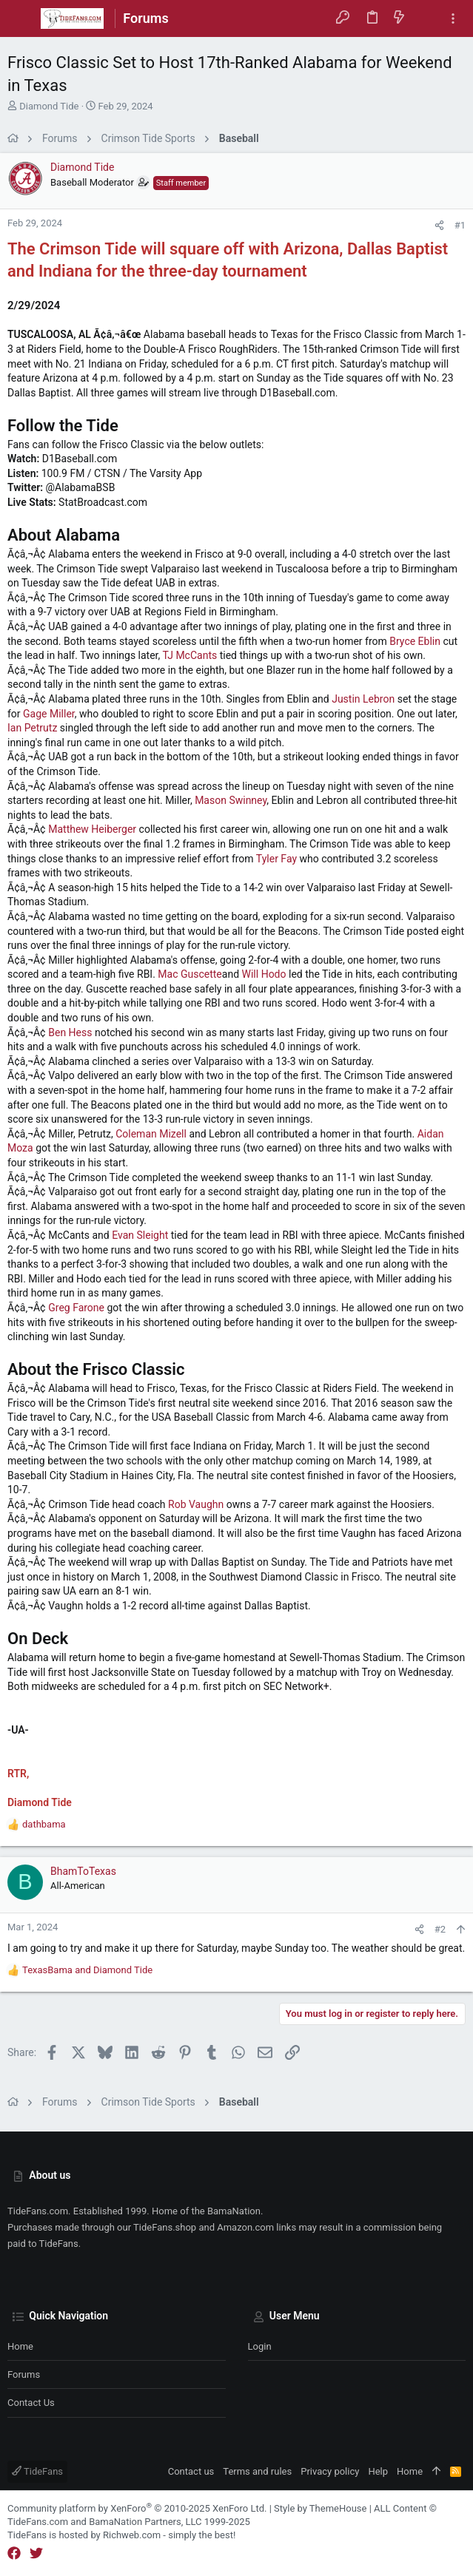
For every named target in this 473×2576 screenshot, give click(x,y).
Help (378, 2471)
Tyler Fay (276, 859)
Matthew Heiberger (92, 829)
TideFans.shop (164, 2227)
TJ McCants (189, 655)
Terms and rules (257, 2471)
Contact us (31, 2402)
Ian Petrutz (32, 728)
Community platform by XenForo (136, 2508)
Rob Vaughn (196, 1504)
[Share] (439, 225)
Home (20, 2346)
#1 (460, 225)
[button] (22, 18)
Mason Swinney (230, 800)
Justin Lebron (363, 699)
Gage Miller (49, 714)
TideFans (37, 2471)
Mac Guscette (189, 974)
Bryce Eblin (414, 641)
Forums (23, 2374)
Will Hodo (264, 974)
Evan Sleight (140, 1235)
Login (260, 2346)
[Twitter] (36, 2553)
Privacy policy (330, 2471)
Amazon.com (245, 2227)
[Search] (426, 18)
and (87, 1969)
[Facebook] (14, 2553)
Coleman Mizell (151, 1134)
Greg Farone (76, 1308)
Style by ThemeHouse (320, 2508)
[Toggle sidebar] (453, 19)
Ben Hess (70, 1032)
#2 (440, 1929)
